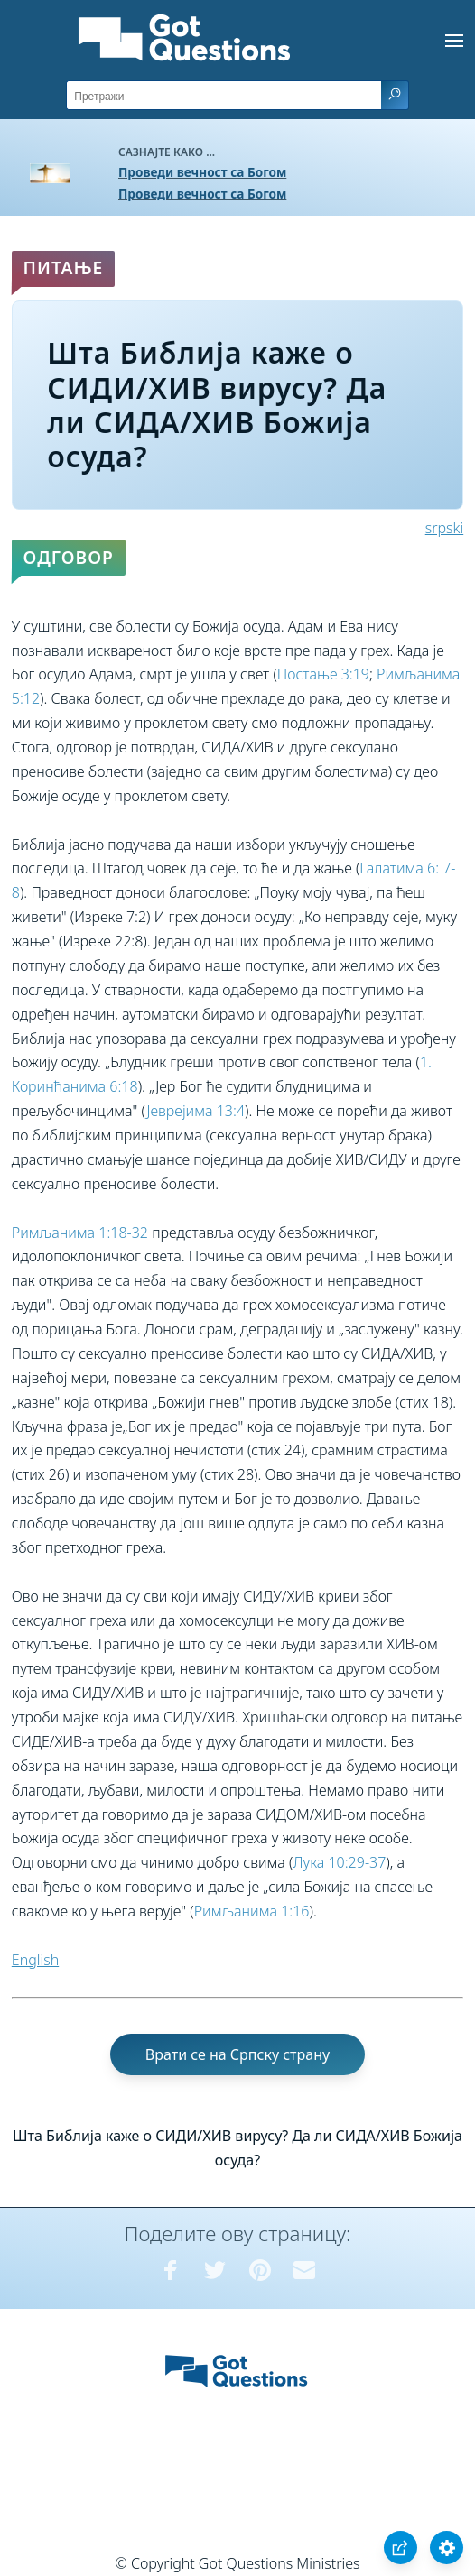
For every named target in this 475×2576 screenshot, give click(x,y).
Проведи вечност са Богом (202, 171)
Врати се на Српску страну (237, 2054)
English (35, 1960)
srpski (444, 528)
